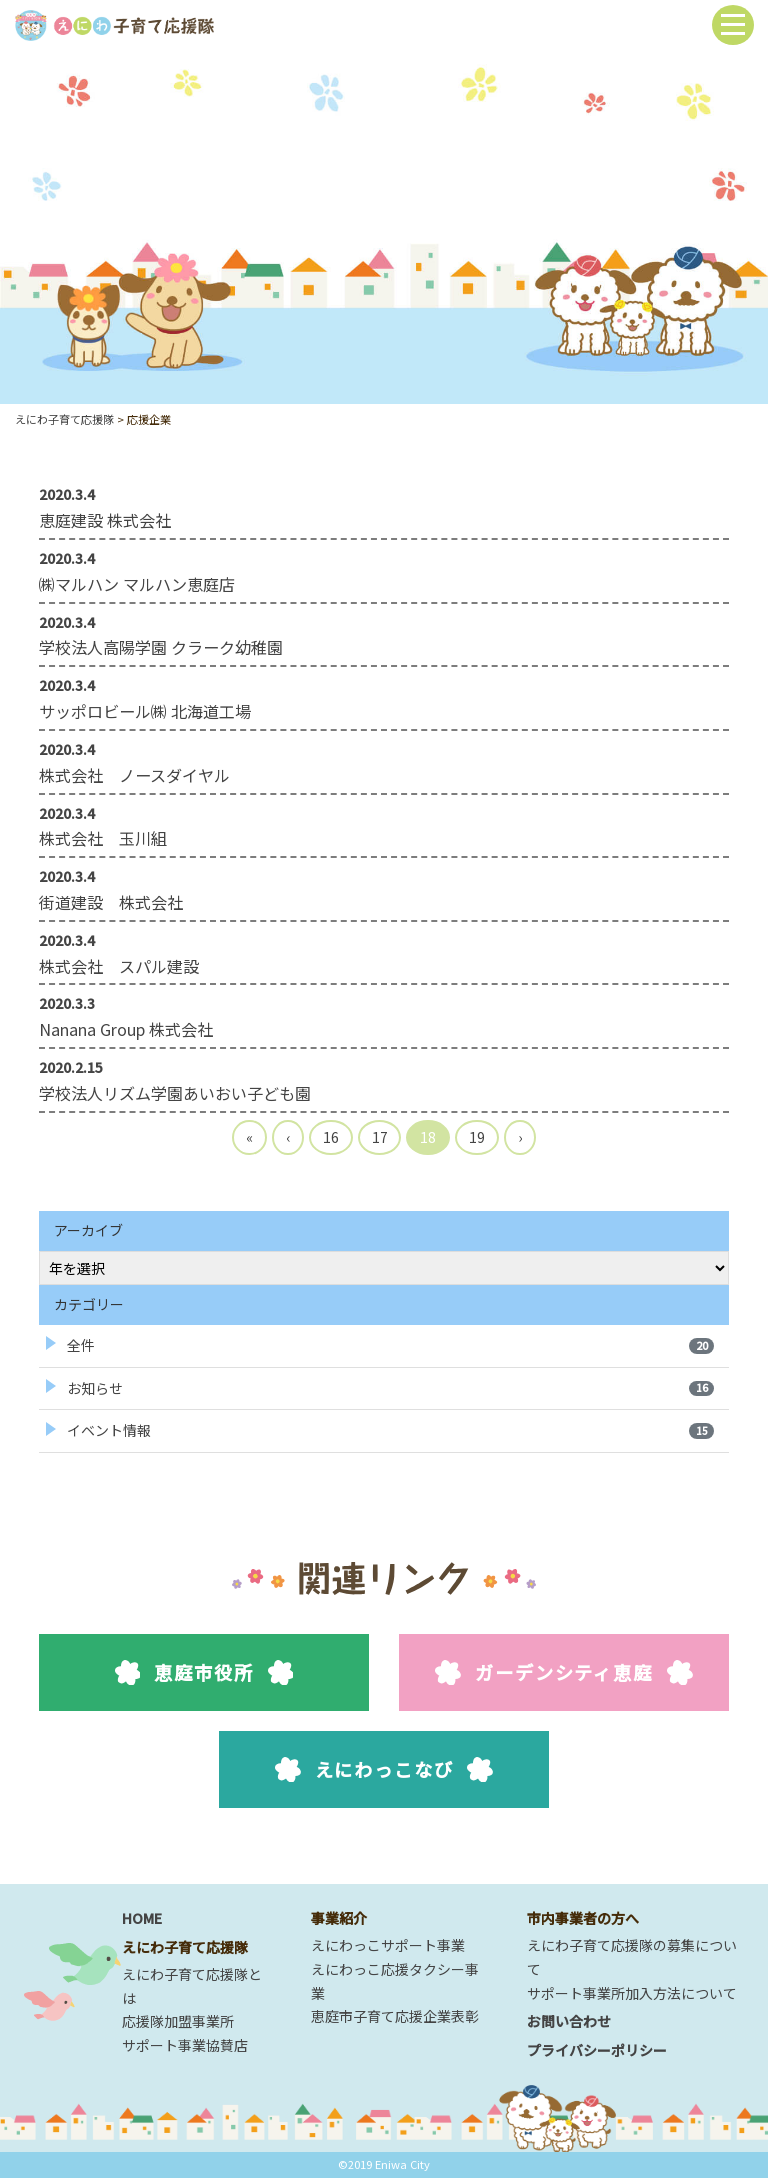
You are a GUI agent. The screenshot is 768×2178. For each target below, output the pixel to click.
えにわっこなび (384, 1769)
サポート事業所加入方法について (632, 1993)
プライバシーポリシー (597, 2050)
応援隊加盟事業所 (178, 2021)
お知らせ (390, 1388)
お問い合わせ (569, 2021)
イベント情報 (390, 1430)
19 (477, 1137)
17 (380, 1137)
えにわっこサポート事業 (388, 1945)
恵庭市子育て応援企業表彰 (395, 2016)
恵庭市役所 (204, 1672)
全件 (390, 1345)
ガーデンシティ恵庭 (563, 1672)
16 (331, 1137)
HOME (142, 1918)
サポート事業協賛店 (185, 2045)
